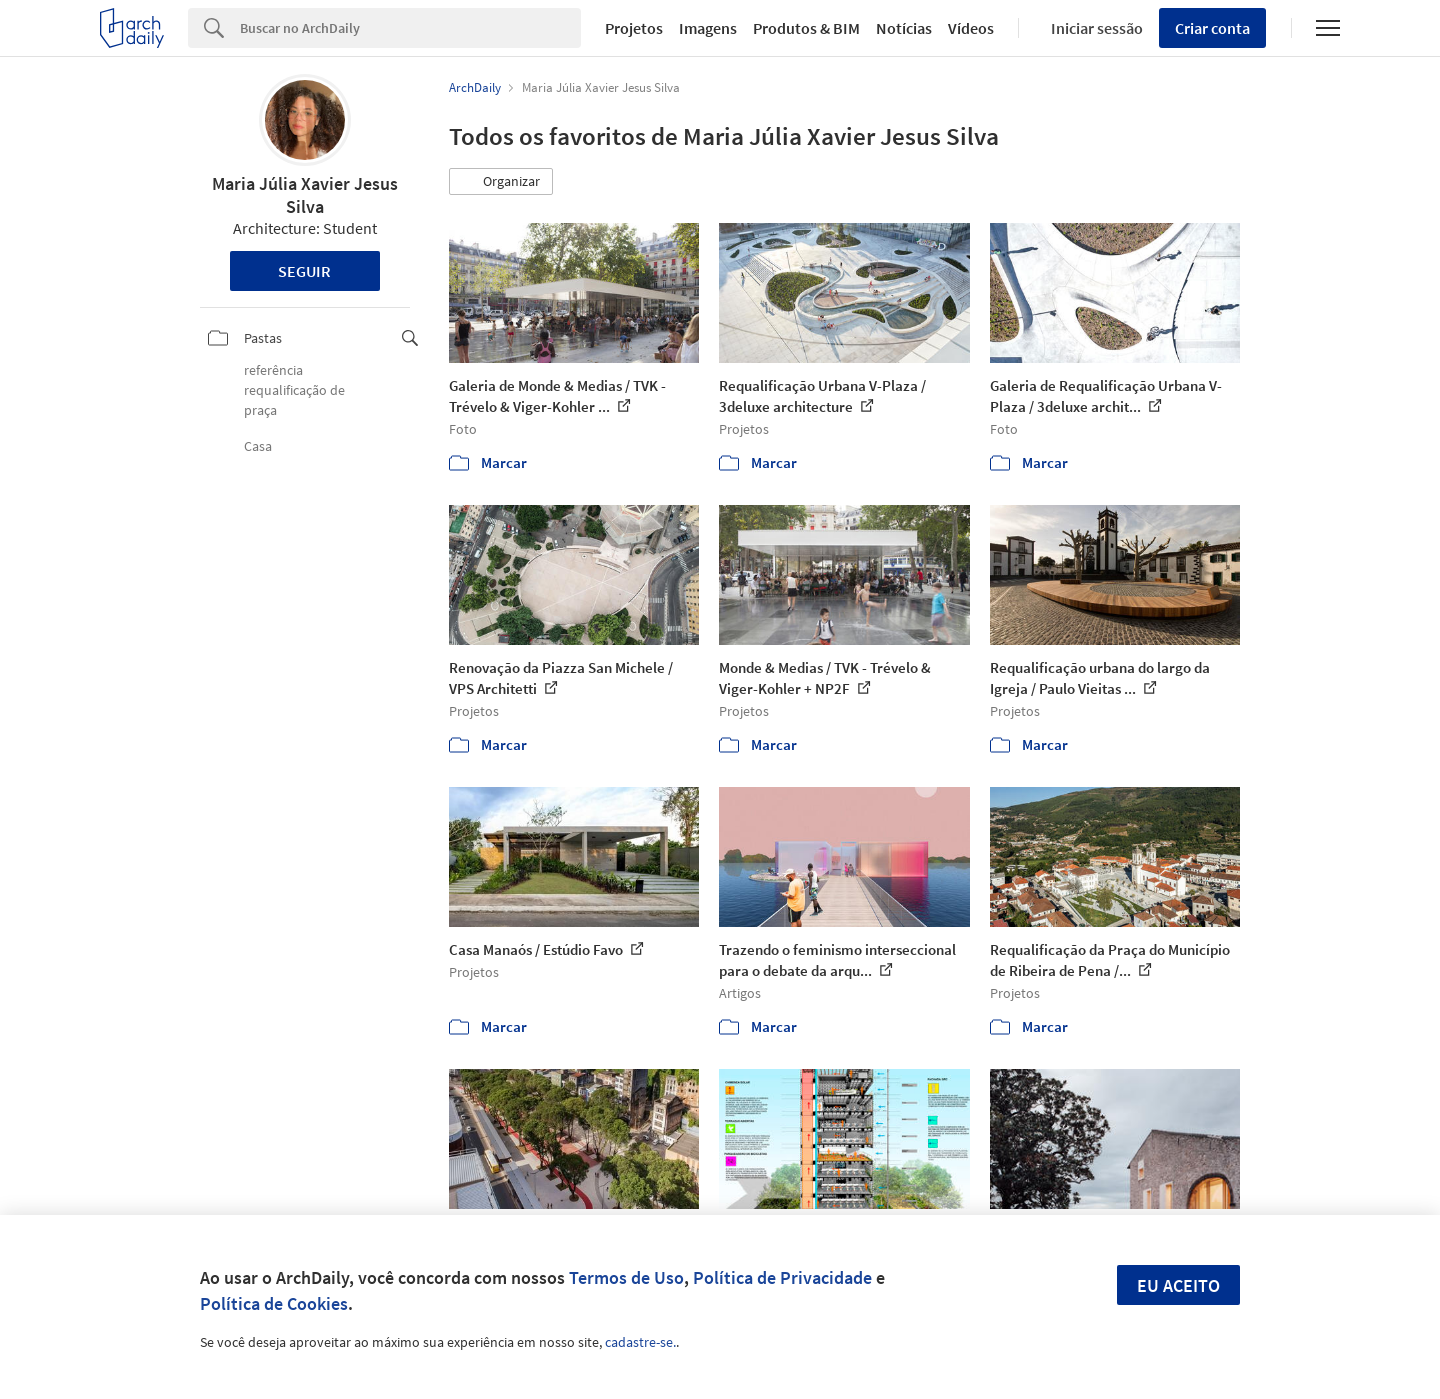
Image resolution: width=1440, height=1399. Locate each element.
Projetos (634, 28)
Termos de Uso (626, 1277)
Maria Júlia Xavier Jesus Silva (305, 195)
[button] (501, 182)
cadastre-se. (640, 1342)
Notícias (904, 28)
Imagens (708, 28)
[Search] (410, 28)
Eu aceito (1178, 1285)
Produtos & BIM (806, 28)
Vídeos (971, 28)
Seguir (304, 271)
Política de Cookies (274, 1303)
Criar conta (1212, 28)
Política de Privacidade (782, 1277)
